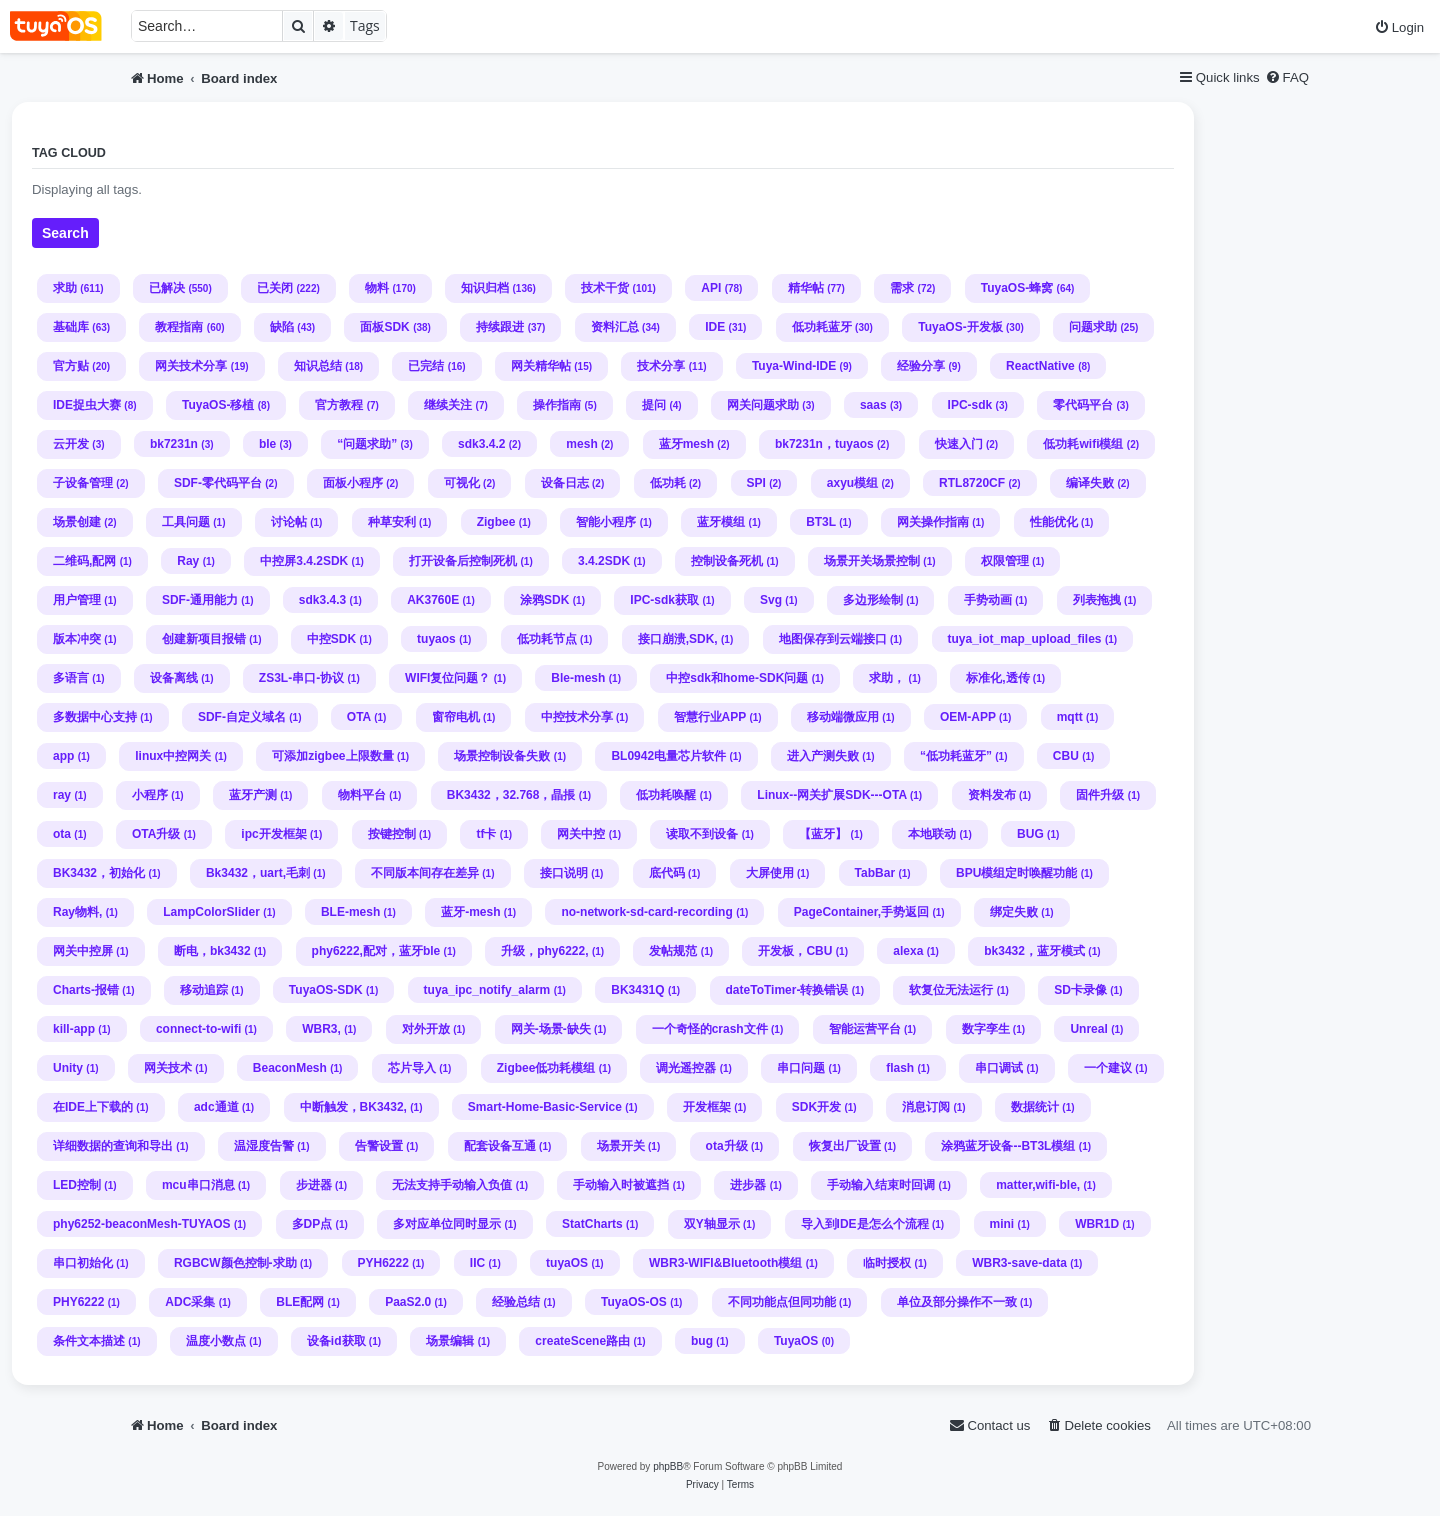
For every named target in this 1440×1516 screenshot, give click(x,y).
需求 (902, 288)
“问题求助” (367, 444)
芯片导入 (412, 1068)
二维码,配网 (84, 561)
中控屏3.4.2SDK (304, 561)
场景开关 (621, 1146)
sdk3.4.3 (322, 600)
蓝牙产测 (253, 795)
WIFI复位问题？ (447, 678)
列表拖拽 (1097, 600)
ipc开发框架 (273, 834)
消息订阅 (926, 1107)
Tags (365, 25)
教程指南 (179, 327)
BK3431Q (637, 990)
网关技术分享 (191, 366)
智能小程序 (606, 522)
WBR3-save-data (1019, 1263)
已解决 (167, 288)
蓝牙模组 (721, 522)
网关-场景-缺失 (551, 1029)
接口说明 (564, 873)
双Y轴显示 (712, 1224)
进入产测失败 (823, 756)
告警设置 (379, 1146)
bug (702, 1341)
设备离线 (174, 678)
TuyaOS (796, 1341)
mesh (581, 444)
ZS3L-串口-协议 (301, 678)
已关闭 (275, 288)
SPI (756, 483)
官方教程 (339, 405)
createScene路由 (582, 1341)
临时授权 (887, 1263)
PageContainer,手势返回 (861, 912)
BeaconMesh (290, 1068)
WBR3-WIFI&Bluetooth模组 (725, 1263)
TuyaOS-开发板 (960, 327)
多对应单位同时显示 (447, 1224)
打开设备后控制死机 (463, 561)
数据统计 (1035, 1107)
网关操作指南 (933, 522)
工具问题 (186, 522)
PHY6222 (78, 1302)
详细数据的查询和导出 (113, 1146)
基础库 (71, 327)
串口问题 (801, 1068)
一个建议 (1108, 1068)
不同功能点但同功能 (782, 1302)
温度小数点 (216, 1341)
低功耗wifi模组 (1083, 444)
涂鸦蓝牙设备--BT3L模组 (1008, 1146)
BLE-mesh (350, 912)
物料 (377, 288)
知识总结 (318, 366)
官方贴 (71, 366)
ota (62, 834)
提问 (654, 405)
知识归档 (485, 288)
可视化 (462, 483)
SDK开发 (816, 1107)
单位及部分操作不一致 (957, 1302)
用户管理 (77, 600)
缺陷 (282, 327)
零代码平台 (1083, 405)
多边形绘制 (873, 600)
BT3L (821, 522)
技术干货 (605, 288)
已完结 (426, 366)
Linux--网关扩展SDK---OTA (831, 795)
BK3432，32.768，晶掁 (511, 795)
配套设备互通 (500, 1146)
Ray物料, (77, 912)
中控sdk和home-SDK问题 (737, 678)
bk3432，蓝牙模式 (1034, 951)
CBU (1066, 756)
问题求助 (1093, 327)
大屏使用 (770, 873)
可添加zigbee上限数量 (332, 756)
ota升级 (727, 1146)
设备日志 (565, 483)
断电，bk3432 (212, 951)
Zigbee (496, 522)
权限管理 (1005, 561)
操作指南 (557, 405)
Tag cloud (69, 153)
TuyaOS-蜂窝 (1017, 288)
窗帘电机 (456, 717)
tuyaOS (567, 1263)
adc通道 (216, 1107)
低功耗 (668, 483)
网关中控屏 (83, 951)
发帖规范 (673, 951)
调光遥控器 (686, 1068)
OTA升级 (156, 834)
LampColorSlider (211, 912)
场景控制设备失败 (502, 756)
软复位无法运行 (951, 990)
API (711, 288)
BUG (1030, 834)
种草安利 (392, 522)
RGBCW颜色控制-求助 (235, 1263)
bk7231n (174, 444)
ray (62, 795)
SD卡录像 (1080, 990)
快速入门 (959, 444)
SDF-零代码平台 (218, 483)
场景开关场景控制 (872, 561)
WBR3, (321, 1029)
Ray (188, 561)
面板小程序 (353, 483)
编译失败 (1090, 483)
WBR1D (1097, 1224)
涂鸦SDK (544, 600)
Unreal (1088, 1029)
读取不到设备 (702, 834)
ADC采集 (190, 1302)
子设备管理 (83, 483)
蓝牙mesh (686, 444)
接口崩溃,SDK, (678, 639)
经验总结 (516, 1302)
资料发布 (992, 795)
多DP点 (312, 1224)
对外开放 (426, 1029)
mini (1002, 1224)
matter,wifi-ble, (1038, 1185)
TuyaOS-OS (634, 1302)
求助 (65, 288)
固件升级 (1100, 795)
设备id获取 (336, 1341)
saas (873, 405)
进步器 (748, 1185)
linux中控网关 (173, 756)
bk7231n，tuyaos (824, 444)
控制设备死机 (727, 561)
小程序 (150, 795)
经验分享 (921, 366)
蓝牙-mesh (470, 912)
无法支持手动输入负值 (452, 1185)
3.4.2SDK (604, 561)
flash (900, 1068)
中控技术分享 (577, 717)
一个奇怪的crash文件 (710, 1029)
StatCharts (592, 1224)
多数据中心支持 (95, 717)
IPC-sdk (970, 405)
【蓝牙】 (823, 834)
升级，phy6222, (544, 951)
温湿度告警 (264, 1146)
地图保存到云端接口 (833, 639)
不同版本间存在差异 (425, 873)
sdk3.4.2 (481, 444)
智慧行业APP (710, 717)
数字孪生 (986, 1029)
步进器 (314, 1185)
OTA (359, 717)
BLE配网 (300, 1302)
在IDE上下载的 (93, 1107)
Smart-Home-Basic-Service (545, 1107)
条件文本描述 (89, 1341)
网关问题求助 (763, 405)
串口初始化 (83, 1263)
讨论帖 (289, 522)
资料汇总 (615, 327)
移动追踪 (204, 990)
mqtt (1070, 717)
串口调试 (999, 1068)
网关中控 (581, 834)
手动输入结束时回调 (881, 1185)
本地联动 (932, 834)
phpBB (668, 1466)
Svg (771, 600)
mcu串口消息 (198, 1185)
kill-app (74, 1029)
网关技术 (168, 1068)
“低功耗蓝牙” (956, 756)
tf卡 (486, 834)
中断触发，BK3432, (353, 1107)
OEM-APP (968, 717)
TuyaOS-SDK (326, 990)
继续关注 (448, 405)
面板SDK (384, 327)
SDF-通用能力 (200, 600)
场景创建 (77, 522)
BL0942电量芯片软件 (668, 756)
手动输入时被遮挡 (621, 1185)
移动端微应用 (843, 717)
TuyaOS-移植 (218, 405)
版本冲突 (77, 639)
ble (267, 444)
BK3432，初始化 (99, 873)
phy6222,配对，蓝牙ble (376, 951)
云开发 (71, 444)
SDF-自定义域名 (242, 717)
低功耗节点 (547, 639)
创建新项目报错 (204, 639)
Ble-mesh (578, 678)
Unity (68, 1068)
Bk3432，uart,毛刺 (258, 873)
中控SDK (331, 639)
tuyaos (436, 639)
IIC (477, 1263)
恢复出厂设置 (845, 1146)
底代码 (667, 873)
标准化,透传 (997, 678)
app (63, 756)
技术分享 (661, 366)
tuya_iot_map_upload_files (1025, 639)
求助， (887, 678)
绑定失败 (1014, 912)
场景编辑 (450, 1341)
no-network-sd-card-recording (646, 912)
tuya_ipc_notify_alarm (487, 990)
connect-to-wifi (198, 1029)
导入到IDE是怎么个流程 (865, 1224)
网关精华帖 (541, 366)
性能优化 (1054, 522)
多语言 (71, 678)
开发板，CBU (795, 951)
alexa (908, 951)
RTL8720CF (972, 483)
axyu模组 (852, 483)
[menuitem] (1399, 27)
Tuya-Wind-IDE (794, 366)
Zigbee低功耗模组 (546, 1068)
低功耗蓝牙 (822, 327)
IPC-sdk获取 (664, 600)
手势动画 (988, 600)
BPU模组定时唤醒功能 (1016, 873)
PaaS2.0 (408, 1302)
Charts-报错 (86, 990)
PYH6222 (383, 1263)
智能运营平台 (865, 1029)
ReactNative (1040, 366)
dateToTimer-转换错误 (787, 990)
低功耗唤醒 (666, 795)
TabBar (875, 873)
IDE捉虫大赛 (87, 405)
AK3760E (433, 600)
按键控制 (392, 834)
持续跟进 (500, 327)
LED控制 (77, 1185)
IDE (715, 327)
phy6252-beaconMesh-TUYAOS (142, 1224)
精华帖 (806, 288)
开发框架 (707, 1107)
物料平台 (362, 795)
